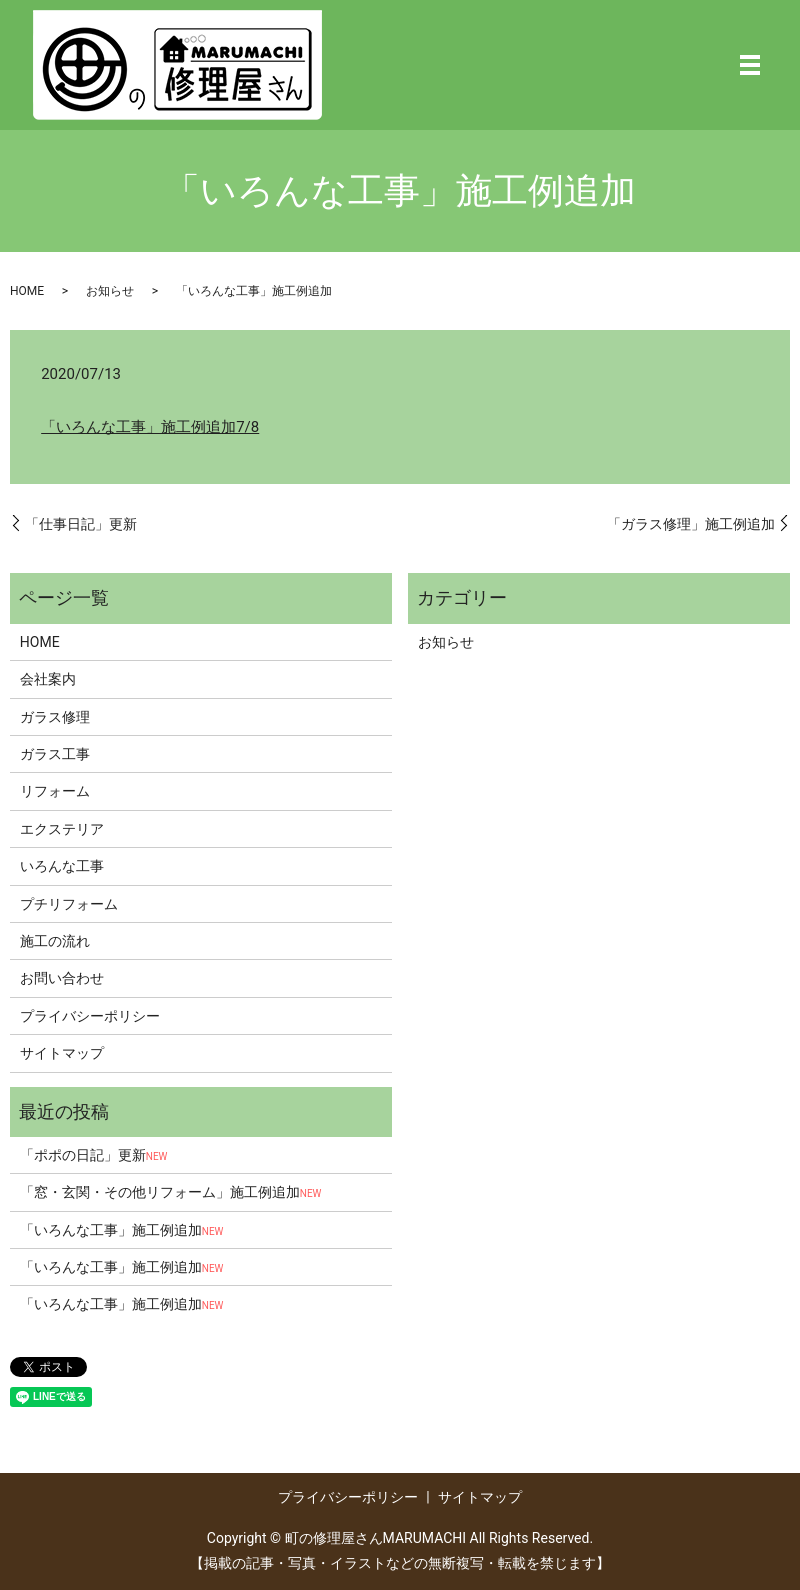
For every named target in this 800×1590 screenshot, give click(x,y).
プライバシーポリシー (90, 1016)
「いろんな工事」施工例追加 (122, 1230)
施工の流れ (55, 941)
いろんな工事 (62, 866)
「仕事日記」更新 (81, 524)
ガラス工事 (55, 754)
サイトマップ (62, 1053)
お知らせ (110, 291)
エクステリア (62, 829)
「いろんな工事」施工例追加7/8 (150, 427)
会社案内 (48, 679)
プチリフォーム (69, 904)
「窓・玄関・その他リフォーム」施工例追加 (171, 1192)
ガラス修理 (55, 717)
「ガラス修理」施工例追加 (691, 524)
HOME (27, 291)
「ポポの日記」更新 (94, 1155)
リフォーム (55, 791)
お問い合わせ (62, 978)
